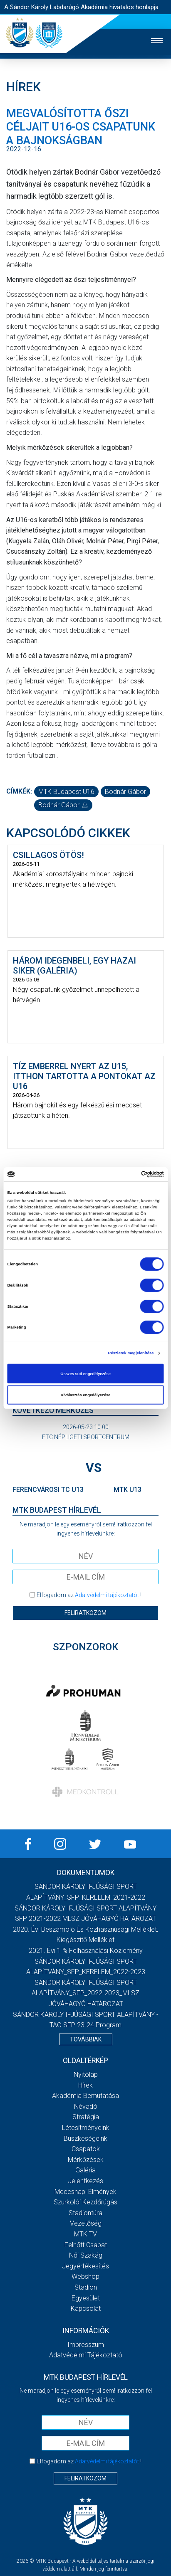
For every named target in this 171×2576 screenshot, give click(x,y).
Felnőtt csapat (85, 2245)
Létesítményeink (85, 2128)
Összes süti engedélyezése (85, 1373)
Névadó (85, 2106)
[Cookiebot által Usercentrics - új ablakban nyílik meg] (127, 1174)
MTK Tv (85, 2234)
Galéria (85, 2170)
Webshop (85, 2276)
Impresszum (85, 2345)
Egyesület (86, 2298)
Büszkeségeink (85, 2138)
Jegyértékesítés (85, 2266)
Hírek (85, 2085)
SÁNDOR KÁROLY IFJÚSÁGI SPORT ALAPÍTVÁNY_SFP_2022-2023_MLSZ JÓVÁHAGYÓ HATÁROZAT (85, 1993)
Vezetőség (86, 2223)
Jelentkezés (85, 2181)
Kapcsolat (86, 2308)
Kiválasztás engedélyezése (86, 1395)
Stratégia (85, 2117)
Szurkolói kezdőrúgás (85, 2202)
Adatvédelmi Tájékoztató (85, 2355)
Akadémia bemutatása (85, 2096)
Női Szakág (85, 2255)
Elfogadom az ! (89, 1595)
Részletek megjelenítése (131, 1353)
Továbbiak (86, 2039)
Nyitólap (86, 2074)
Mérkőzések (86, 2160)
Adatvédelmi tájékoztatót (107, 1595)
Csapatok (86, 2149)
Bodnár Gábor (125, 792)
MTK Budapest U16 (66, 792)
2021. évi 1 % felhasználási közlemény (86, 1951)
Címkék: (19, 791)
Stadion (85, 2287)
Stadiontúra (85, 2213)
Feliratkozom (85, 1613)
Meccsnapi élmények (85, 2192)
